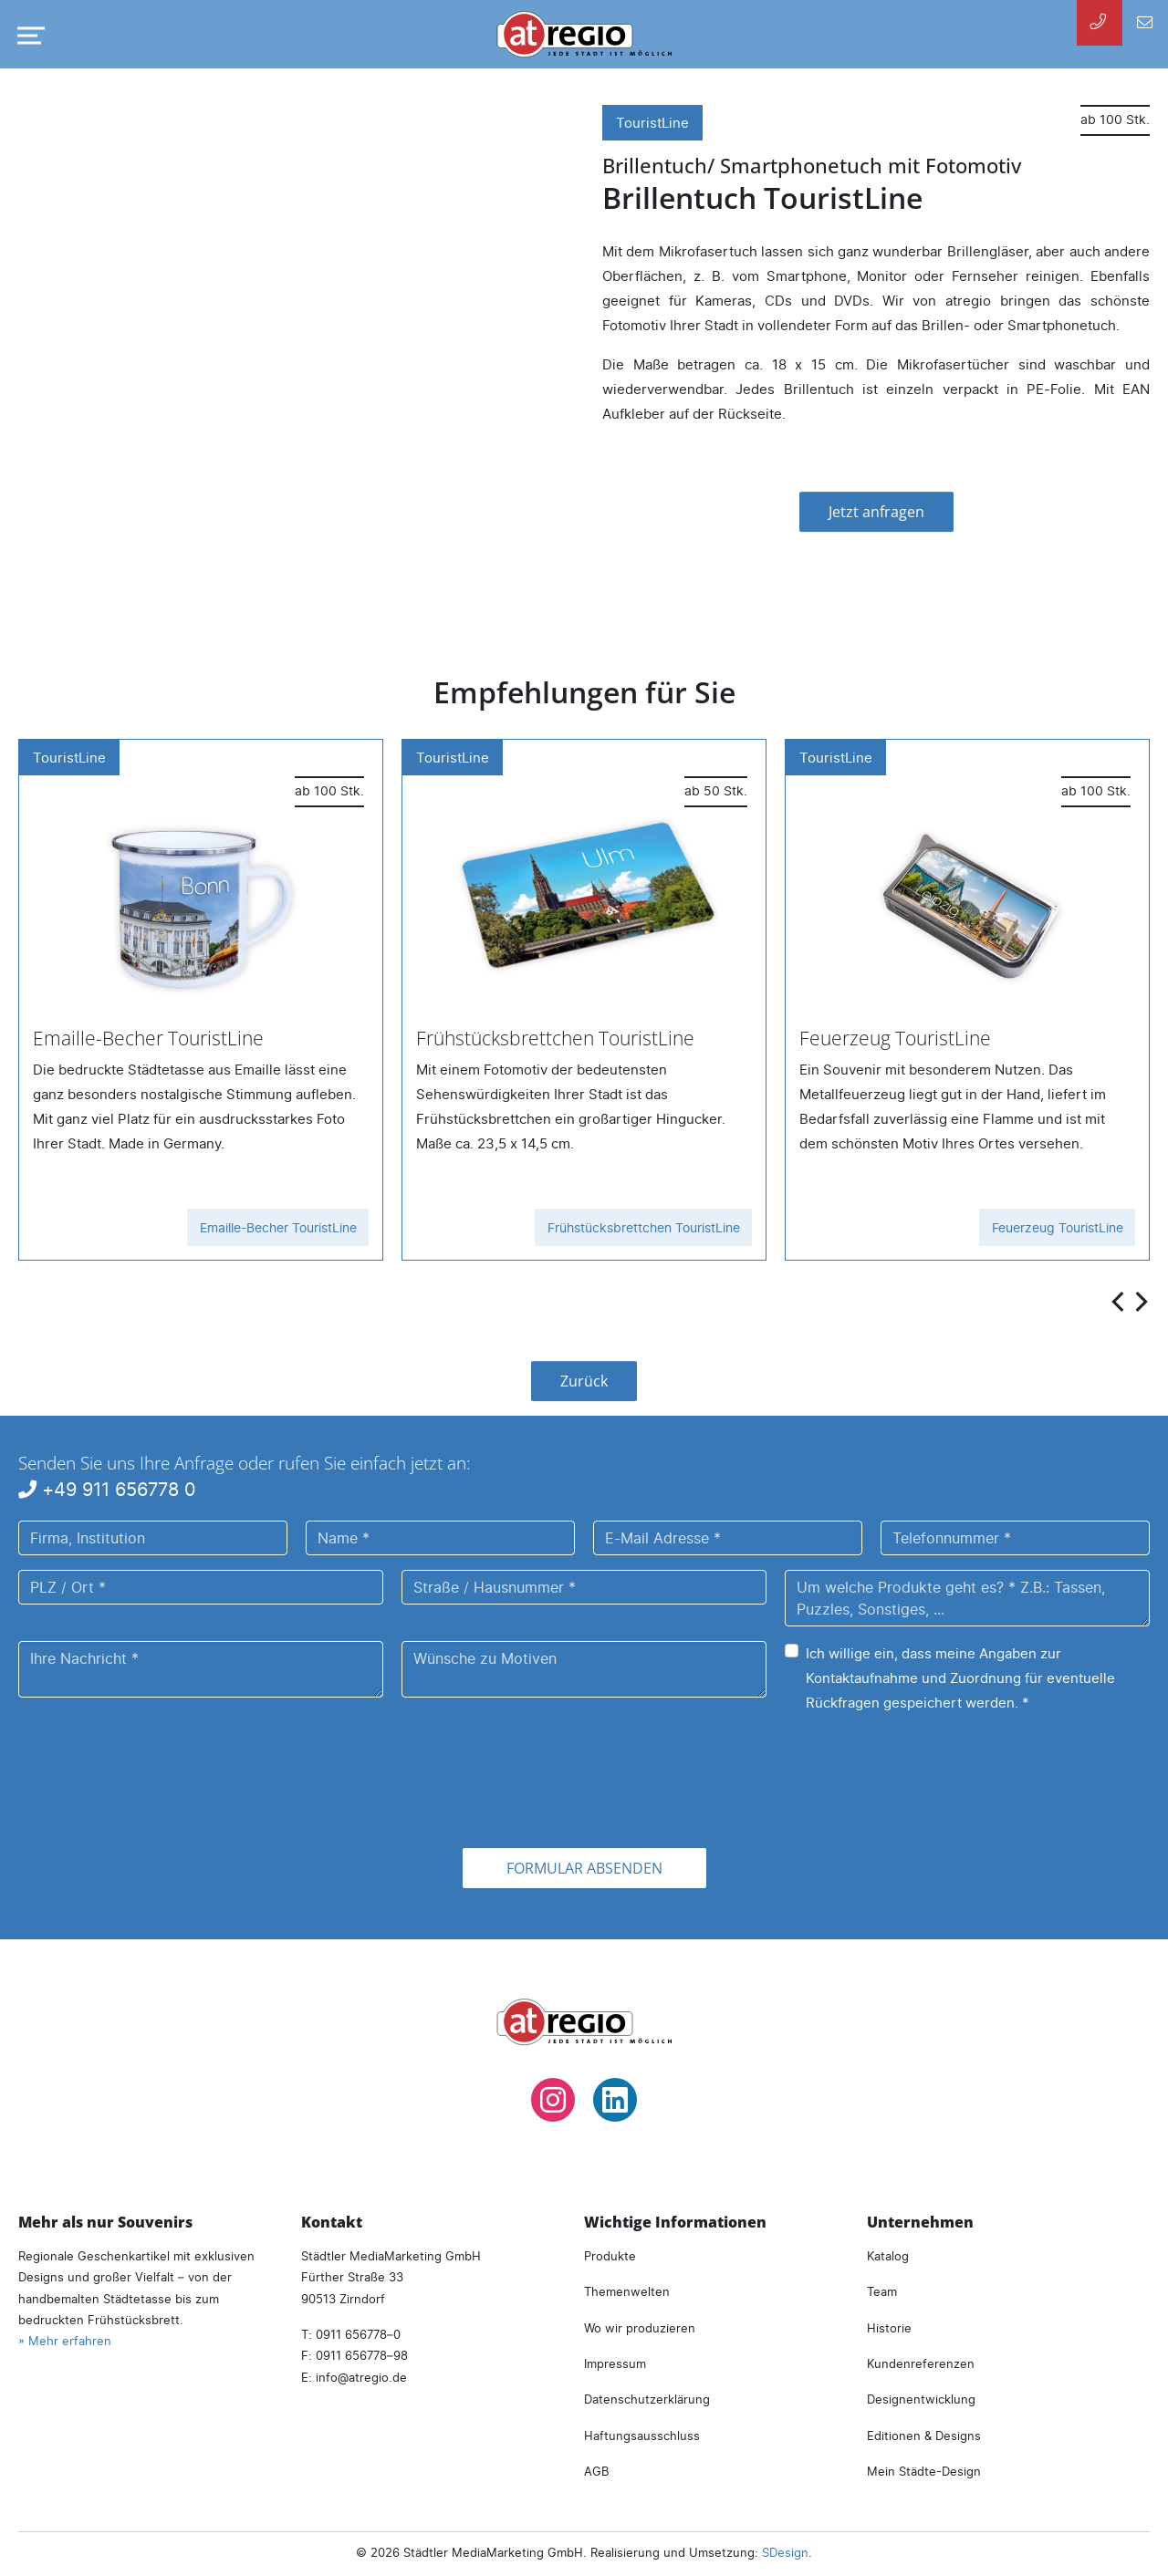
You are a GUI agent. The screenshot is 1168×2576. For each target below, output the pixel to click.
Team (882, 2291)
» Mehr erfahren (64, 2340)
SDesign (785, 2552)
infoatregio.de (361, 2377)
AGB (596, 2471)
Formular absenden (584, 1868)
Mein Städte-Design (924, 2471)
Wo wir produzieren (639, 2328)
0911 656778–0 (358, 2334)
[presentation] (1120, 1300)
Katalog (888, 2256)
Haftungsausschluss (642, 2435)
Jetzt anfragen (876, 512)
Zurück (584, 1381)
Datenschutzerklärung (647, 2399)
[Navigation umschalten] (27, 35)
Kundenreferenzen (921, 2363)
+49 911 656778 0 (107, 1489)
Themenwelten (627, 2291)
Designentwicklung (921, 2399)
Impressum (615, 2363)
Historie (889, 2328)
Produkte (610, 2256)
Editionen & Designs (924, 2435)
